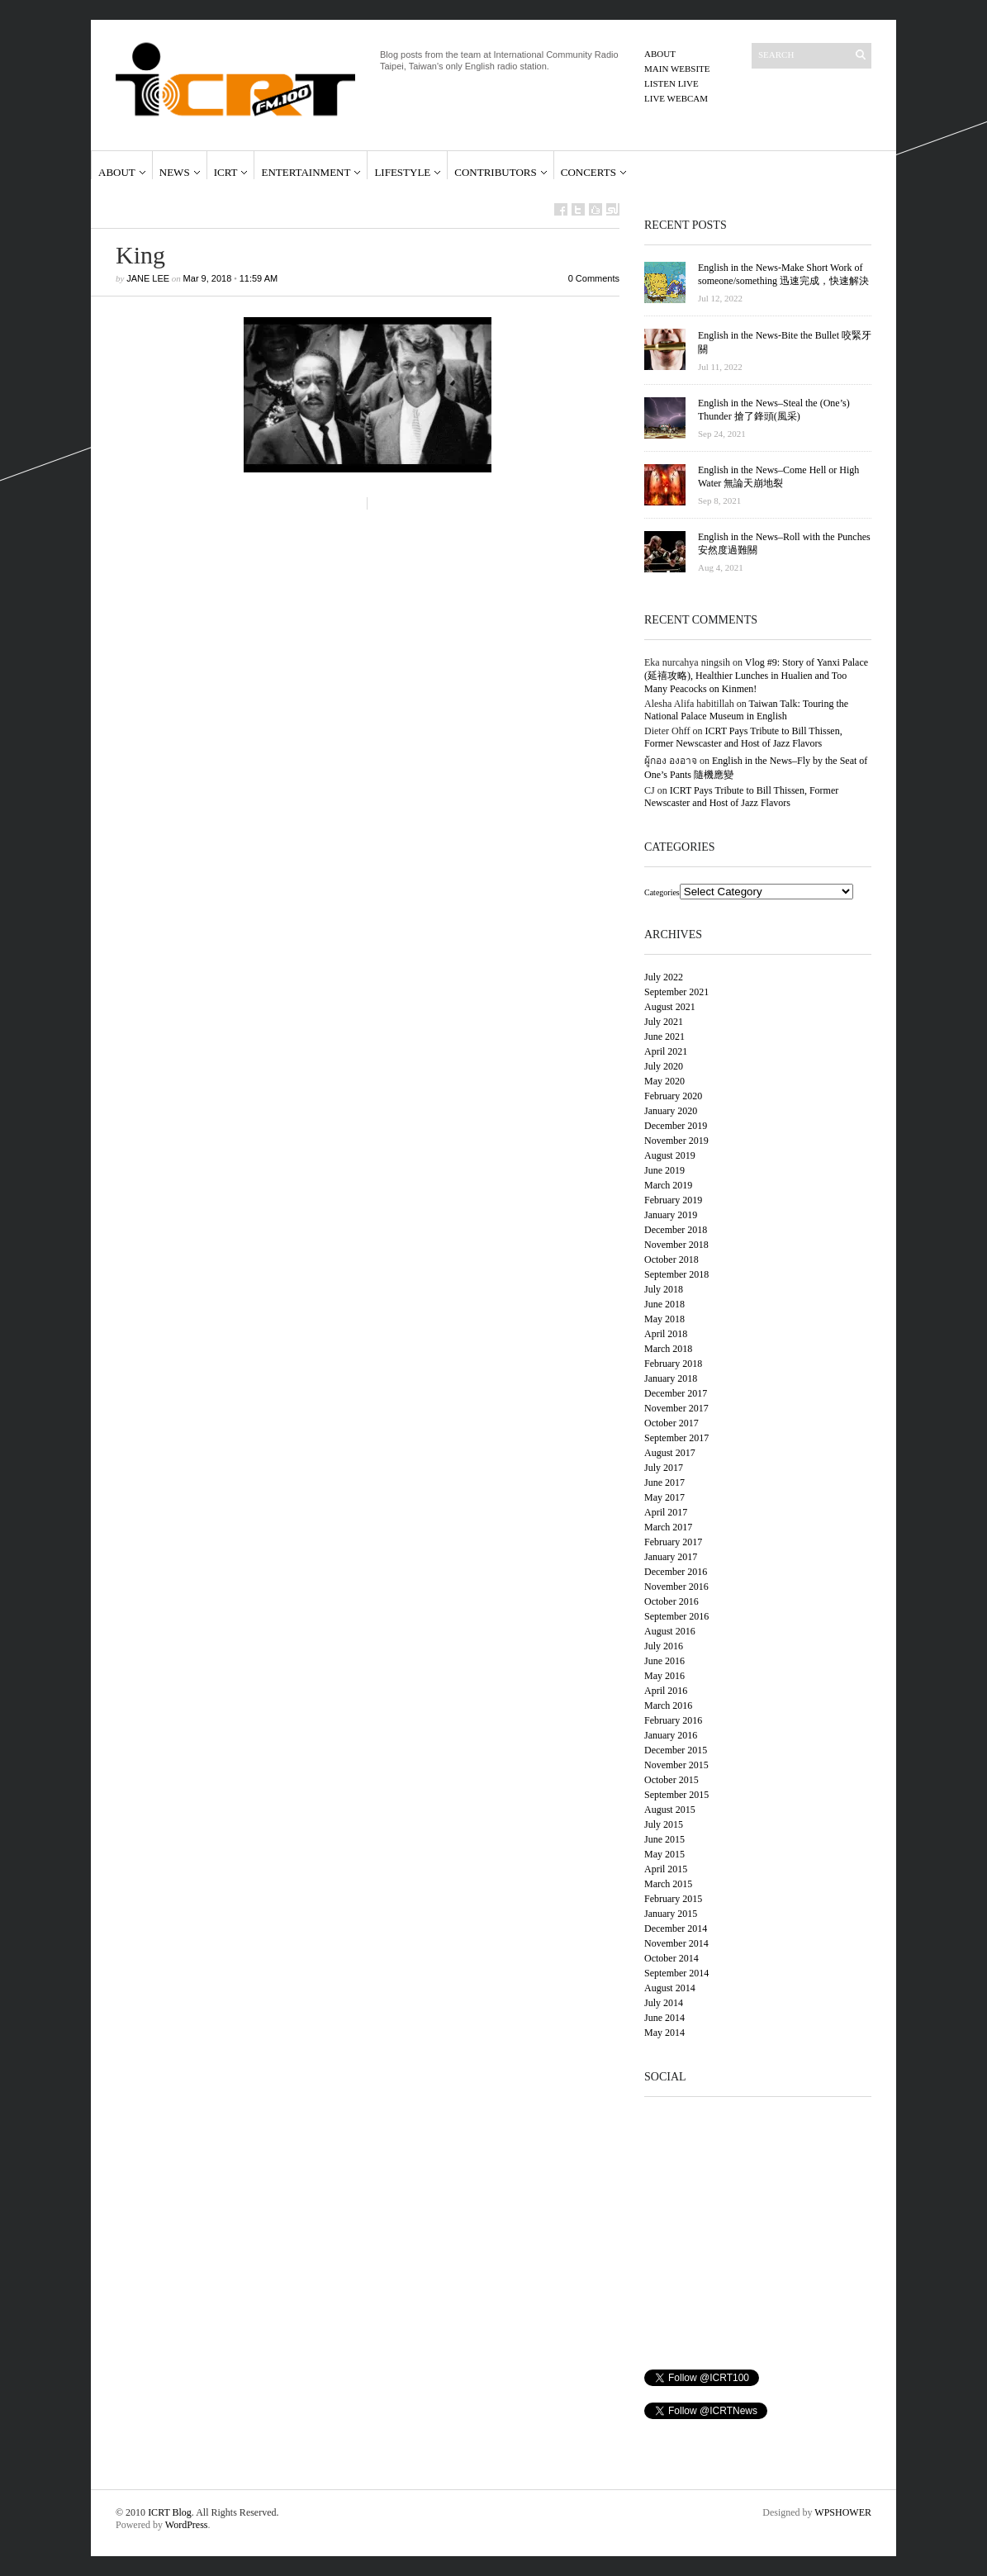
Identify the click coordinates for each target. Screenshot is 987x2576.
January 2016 (670, 1735)
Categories (662, 892)
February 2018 (673, 1363)
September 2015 (676, 1794)
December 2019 (675, 1125)
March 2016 (668, 1705)
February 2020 (673, 1096)
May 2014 (664, 2032)
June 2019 (664, 1170)
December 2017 (675, 1393)
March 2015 (668, 1884)
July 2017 (663, 1467)
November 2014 (676, 1943)
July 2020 (663, 1066)
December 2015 (675, 1750)
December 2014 (675, 1928)
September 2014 (676, 1973)
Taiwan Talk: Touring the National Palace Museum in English (746, 710)
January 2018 (670, 1378)
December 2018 (675, 1230)
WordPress (186, 2525)
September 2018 (676, 1274)
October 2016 (671, 1601)
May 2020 (664, 1081)
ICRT (226, 172)
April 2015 (665, 1869)
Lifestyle (402, 172)
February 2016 (673, 1720)
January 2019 (670, 1215)
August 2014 (669, 1988)
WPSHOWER (842, 2512)
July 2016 (663, 1646)
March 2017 (668, 1527)
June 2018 (664, 1304)
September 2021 (676, 992)
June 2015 (664, 1839)
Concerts (588, 172)
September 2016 (676, 1616)
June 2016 (664, 1661)
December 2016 (675, 1571)
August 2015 (669, 1809)
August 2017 (669, 1453)
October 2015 (671, 1780)
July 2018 (663, 1289)
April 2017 (665, 1512)
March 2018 (668, 1348)
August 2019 (669, 1155)
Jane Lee (147, 278)
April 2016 (665, 1690)
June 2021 (664, 1036)
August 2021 (669, 1007)
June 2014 (664, 2017)
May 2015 (664, 1854)
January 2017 (670, 1557)
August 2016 (669, 1631)
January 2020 (670, 1111)
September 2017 (676, 1438)
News (174, 172)
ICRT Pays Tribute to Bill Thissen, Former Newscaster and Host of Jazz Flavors (743, 737)
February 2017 (673, 1542)
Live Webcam (676, 98)
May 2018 (664, 1319)
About (660, 54)
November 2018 (676, 1244)
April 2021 (665, 1051)
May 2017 (664, 1497)
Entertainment (305, 172)
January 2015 (670, 1913)
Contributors (495, 172)
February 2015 (673, 1899)
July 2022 (663, 977)
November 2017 (676, 1408)
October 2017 (671, 1423)
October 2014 (671, 1958)
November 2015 (676, 1765)
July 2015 (663, 1824)
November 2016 (676, 1586)
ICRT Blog (170, 2512)
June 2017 (664, 1482)
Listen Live (671, 83)
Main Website (677, 69)
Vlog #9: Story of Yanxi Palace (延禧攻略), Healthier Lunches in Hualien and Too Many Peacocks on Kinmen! (756, 676)
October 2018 (671, 1259)
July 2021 (663, 1021)
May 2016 (664, 1676)
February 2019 (673, 1200)
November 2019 (676, 1140)
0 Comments (593, 278)
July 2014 (663, 2003)
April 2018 (665, 1334)
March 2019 (668, 1185)
